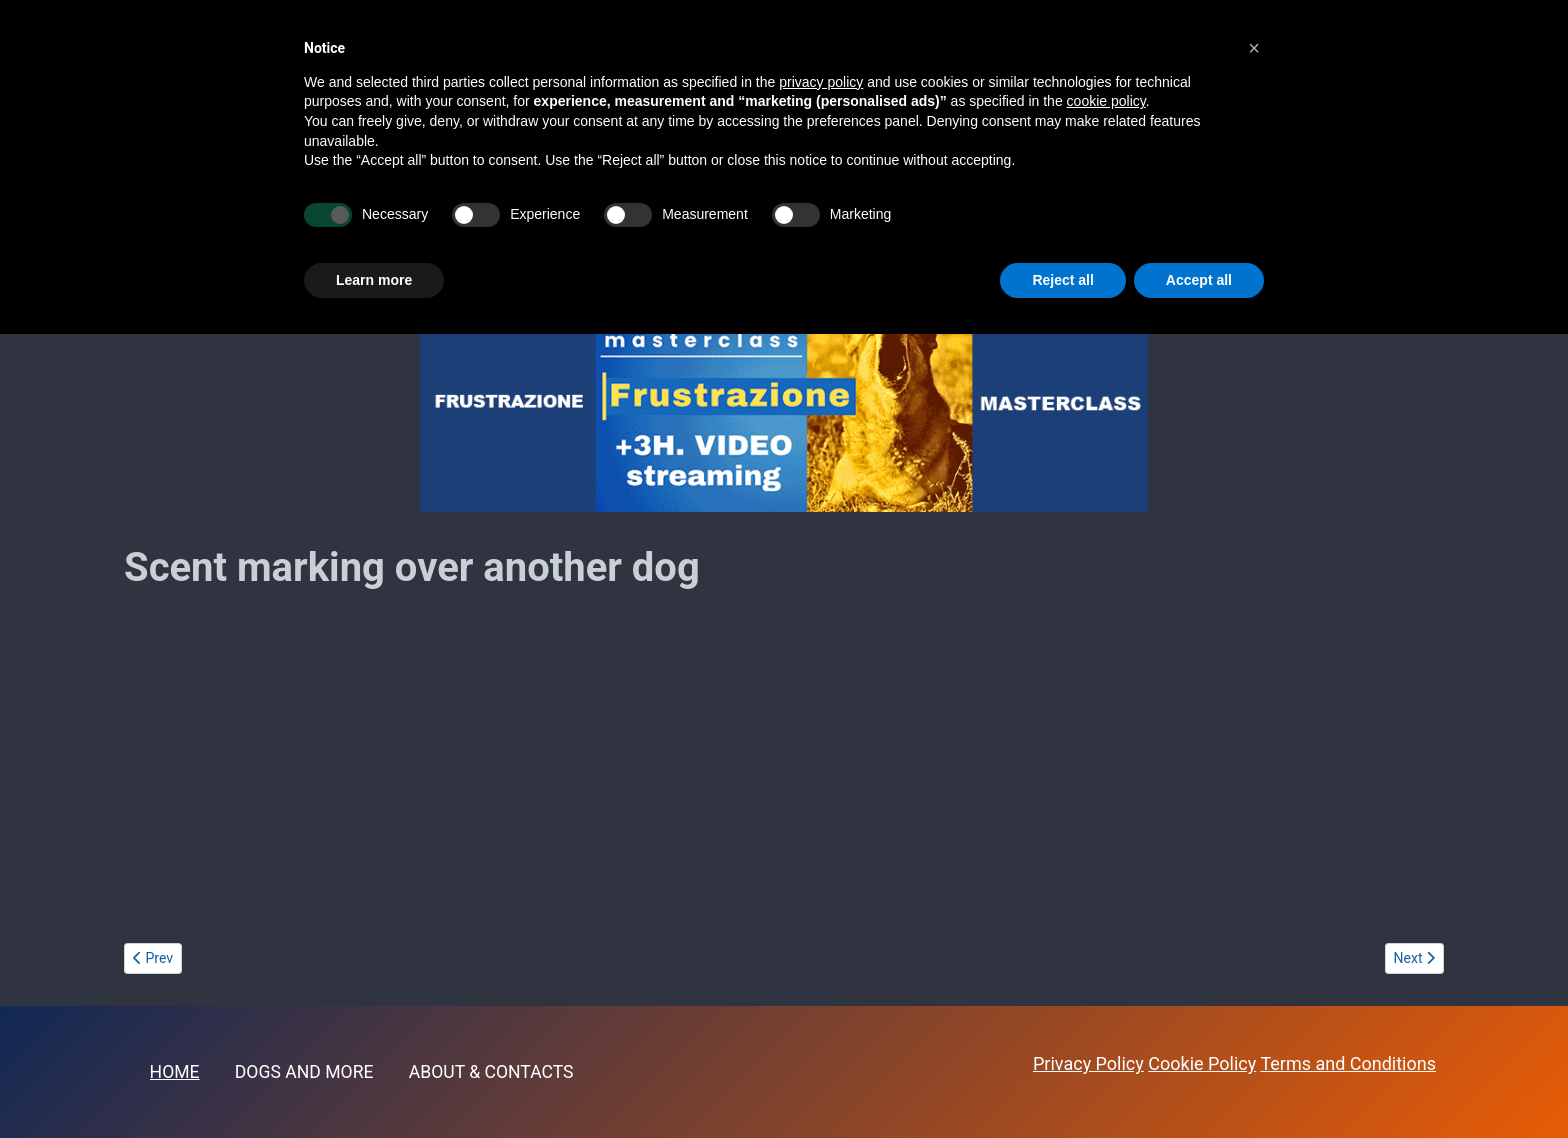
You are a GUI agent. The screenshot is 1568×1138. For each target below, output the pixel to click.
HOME (175, 1072)
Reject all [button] (1062, 280)
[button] (1254, 48)
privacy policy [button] (821, 82)
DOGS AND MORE (304, 1072)
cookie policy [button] (1106, 101)
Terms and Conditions (1348, 1063)
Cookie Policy (1202, 1063)
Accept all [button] (1199, 280)
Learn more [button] (374, 280)
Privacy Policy (1088, 1063)
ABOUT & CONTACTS (491, 1072)
